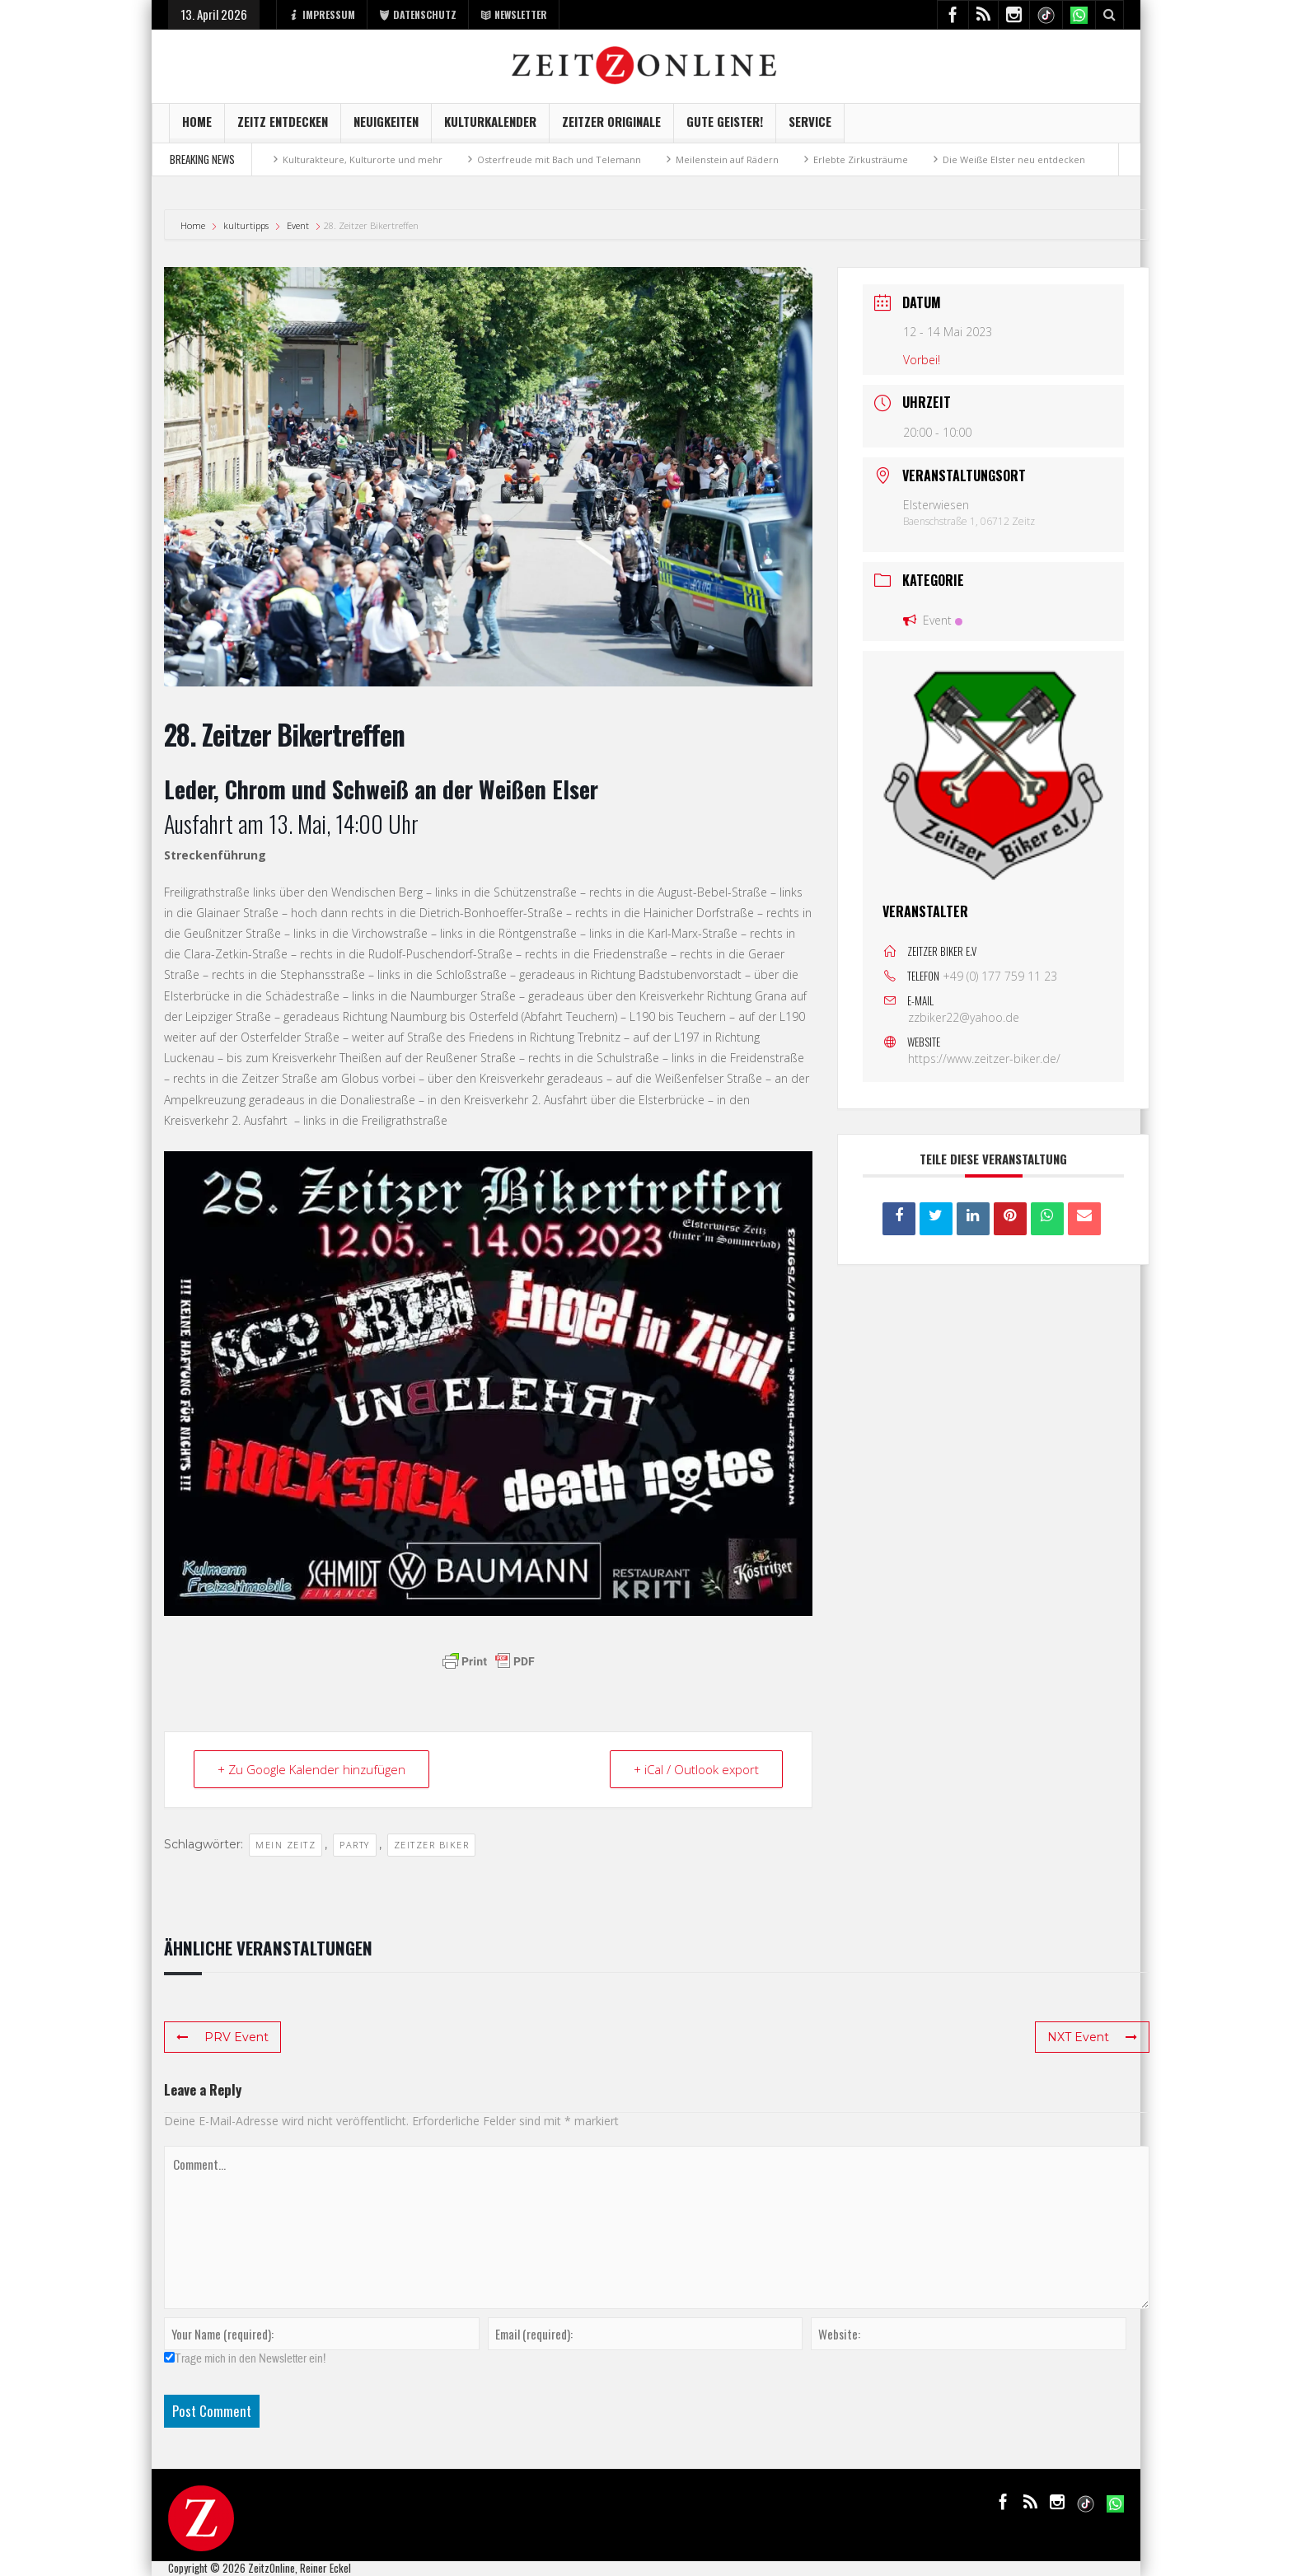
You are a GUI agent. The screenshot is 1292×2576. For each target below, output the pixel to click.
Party (354, 1844)
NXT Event (1092, 2037)
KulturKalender (490, 127)
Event (298, 225)
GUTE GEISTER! (724, 127)
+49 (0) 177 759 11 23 (1000, 976)
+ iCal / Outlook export (696, 1769)
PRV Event (222, 2037)
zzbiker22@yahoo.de (963, 1017)
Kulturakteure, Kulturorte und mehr (362, 159)
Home (197, 127)
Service (810, 127)
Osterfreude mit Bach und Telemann (559, 159)
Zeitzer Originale (611, 127)
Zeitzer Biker (432, 1844)
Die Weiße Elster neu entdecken (1014, 159)
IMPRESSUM (321, 14)
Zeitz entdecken (282, 127)
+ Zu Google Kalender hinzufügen (311, 1769)
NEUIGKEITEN (386, 127)
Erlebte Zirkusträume (860, 159)
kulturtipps (246, 225)
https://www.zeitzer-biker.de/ (984, 1058)
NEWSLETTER (513, 14)
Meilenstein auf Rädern (727, 159)
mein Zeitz (285, 1844)
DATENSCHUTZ (417, 14)
